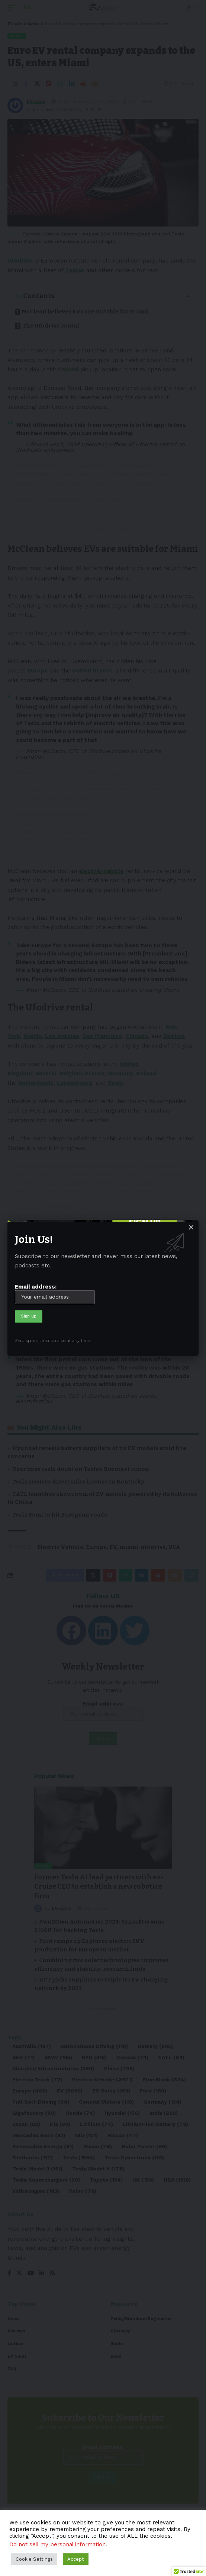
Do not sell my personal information (57, 2544)
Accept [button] (75, 2559)
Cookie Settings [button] (34, 2559)
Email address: (54, 1293)
